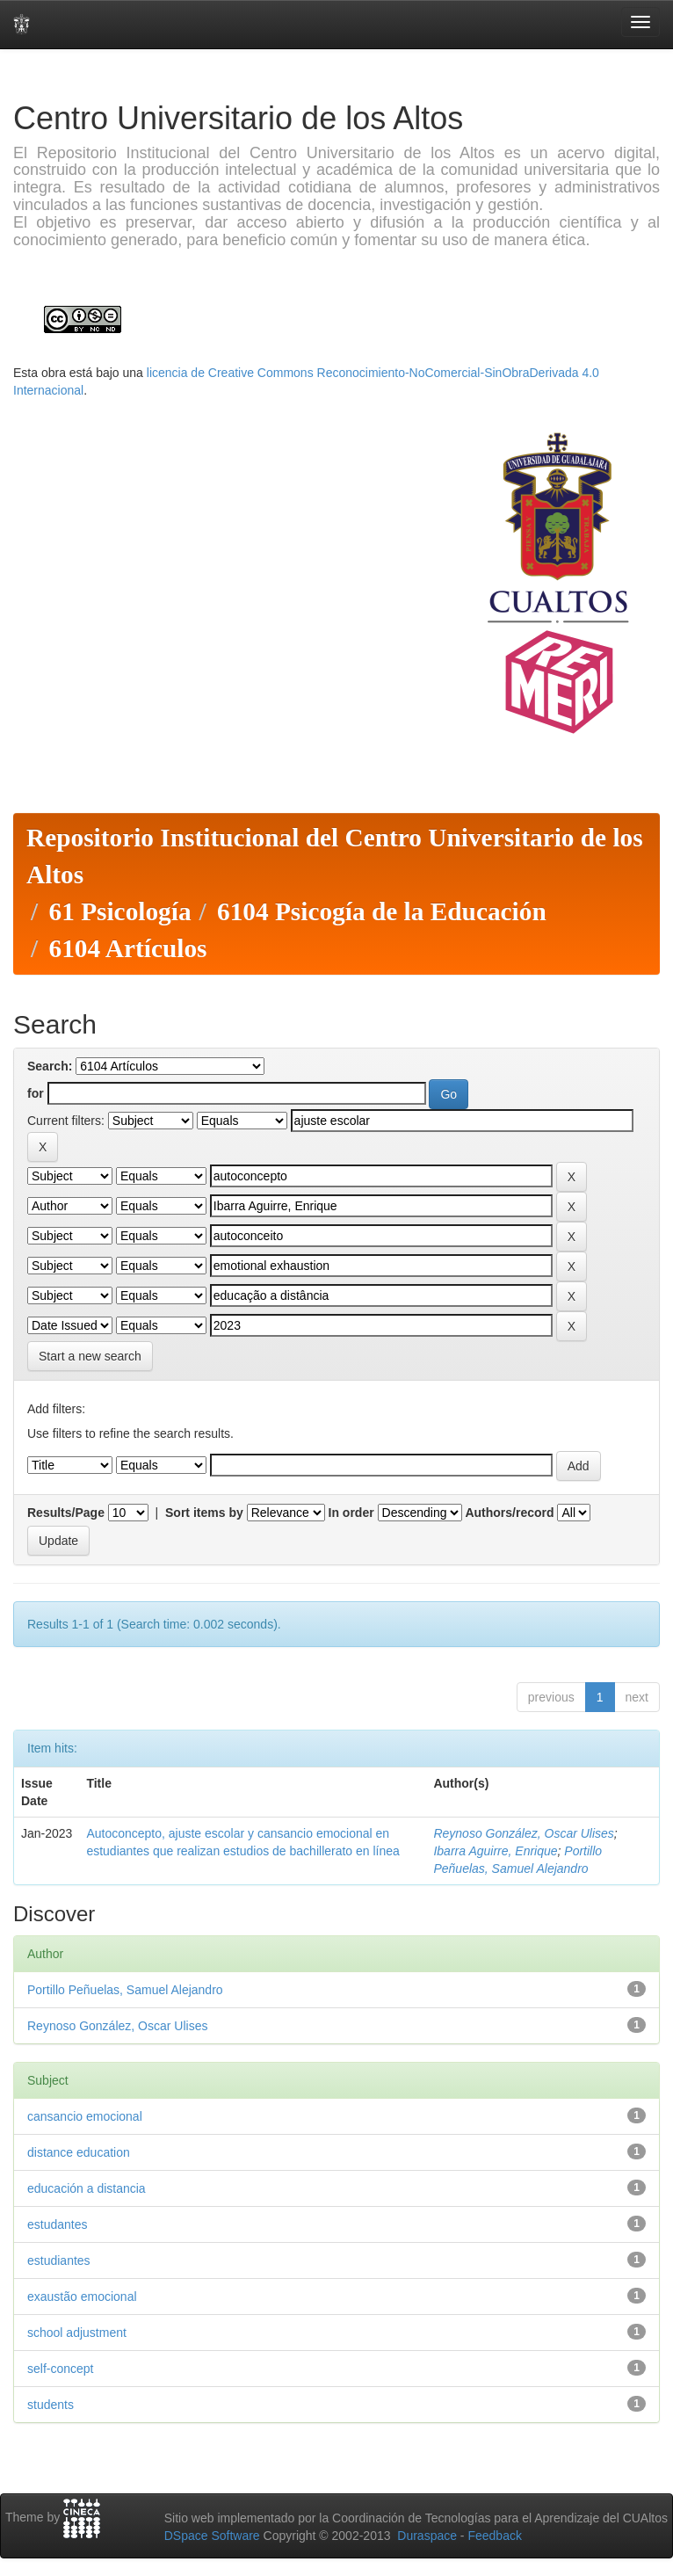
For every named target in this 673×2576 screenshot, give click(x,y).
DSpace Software (212, 2536)
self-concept (60, 2369)
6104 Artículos (127, 948)
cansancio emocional (84, 2116)
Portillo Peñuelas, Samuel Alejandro (125, 1990)
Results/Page (66, 1513)
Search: (49, 1066)
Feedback (494, 2536)
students (50, 2405)
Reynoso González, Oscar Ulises (523, 1833)
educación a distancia (86, 2188)
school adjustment (77, 2333)
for (35, 1093)
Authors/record (509, 1513)
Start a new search (90, 1356)
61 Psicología (119, 911)
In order (351, 1513)
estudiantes (58, 2260)
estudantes (57, 2224)
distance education (78, 2152)
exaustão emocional (82, 2296)
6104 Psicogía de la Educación (381, 911)
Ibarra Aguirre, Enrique (495, 1851)
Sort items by (204, 1513)
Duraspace (427, 2536)
